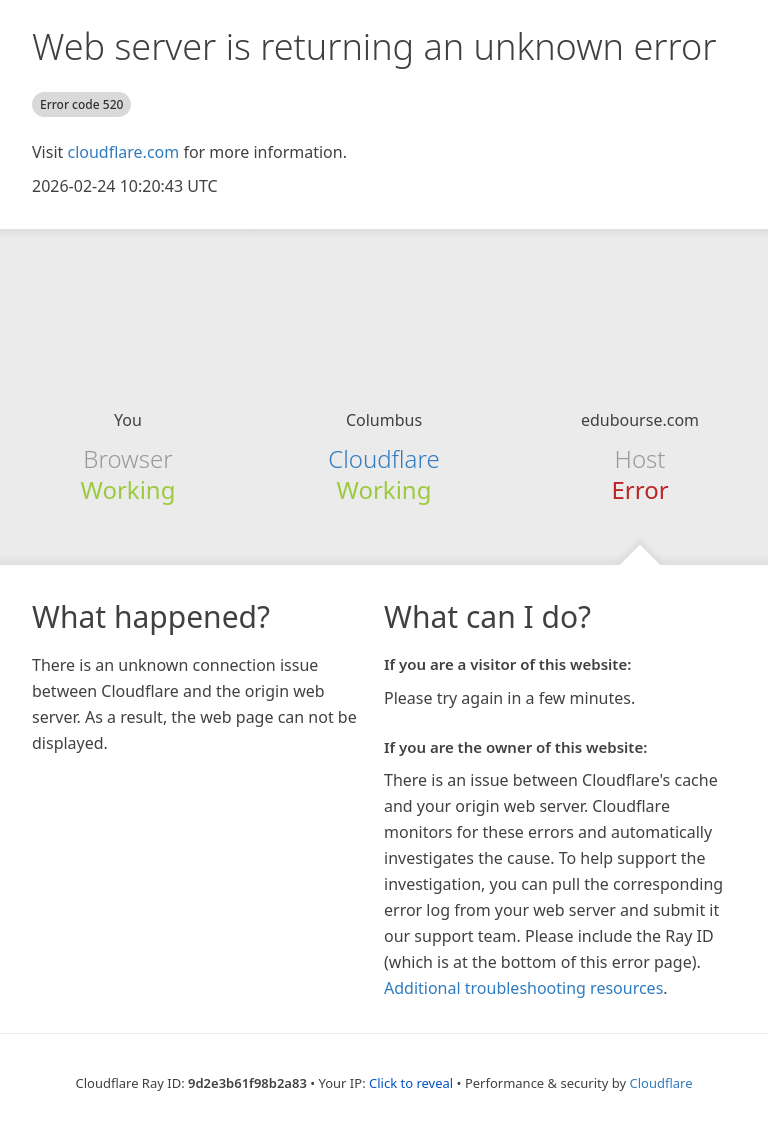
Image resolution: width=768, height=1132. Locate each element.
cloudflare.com (123, 152)
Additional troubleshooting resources (523, 988)
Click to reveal (411, 1083)
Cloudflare (383, 458)
